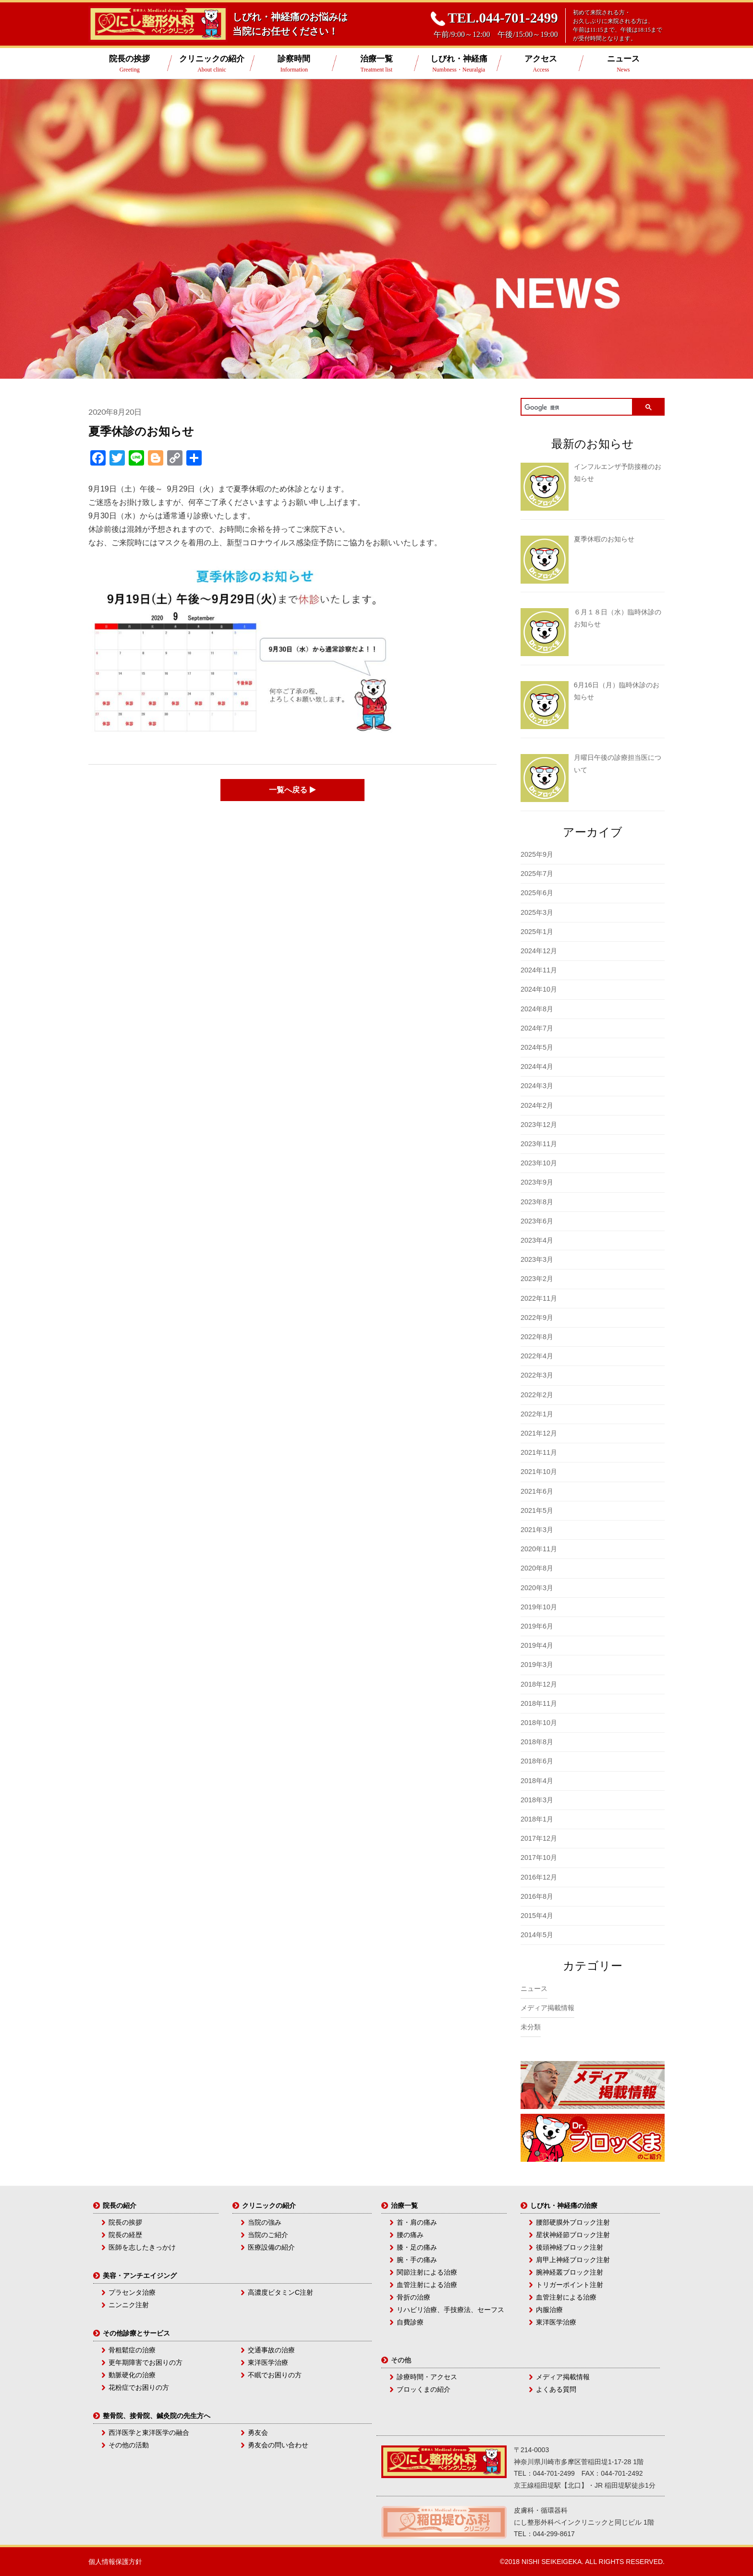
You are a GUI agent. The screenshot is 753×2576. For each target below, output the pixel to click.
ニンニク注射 (129, 2305)
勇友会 (258, 2432)
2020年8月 (537, 1568)
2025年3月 (537, 912)
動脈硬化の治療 (132, 2375)
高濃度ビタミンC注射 (280, 2292)
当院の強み (264, 2222)
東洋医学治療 (268, 2362)
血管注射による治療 (427, 2284)
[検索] (577, 407)
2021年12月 (539, 1433)
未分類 (531, 2027)
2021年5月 (537, 1510)
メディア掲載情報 (547, 2008)
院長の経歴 (125, 2235)
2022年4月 (537, 1356)
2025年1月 (537, 931)
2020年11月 (539, 1549)
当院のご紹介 (268, 2235)
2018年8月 (537, 1742)
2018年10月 (539, 1722)
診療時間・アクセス (427, 2377)
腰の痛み (410, 2235)
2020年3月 (537, 1588)
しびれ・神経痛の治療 (563, 2205)
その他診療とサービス (136, 2333)
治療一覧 (376, 64)
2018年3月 (537, 1800)
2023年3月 (537, 1259)
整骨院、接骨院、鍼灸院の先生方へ (156, 2416)
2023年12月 (539, 1124)
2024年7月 (537, 1028)
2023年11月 (539, 1144)
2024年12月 (539, 951)
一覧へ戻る (292, 790)
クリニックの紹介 (211, 64)
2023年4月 (537, 1240)
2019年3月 (537, 1664)
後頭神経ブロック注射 (569, 2247)
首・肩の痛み (417, 2222)
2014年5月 (537, 1935)
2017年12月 (539, 1838)
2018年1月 (537, 1819)
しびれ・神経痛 (458, 64)
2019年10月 (539, 1607)
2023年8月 (537, 1202)
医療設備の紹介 (271, 2247)
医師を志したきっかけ (142, 2247)
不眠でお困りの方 (275, 2375)
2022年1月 (537, 1414)
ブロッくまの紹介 (423, 2389)
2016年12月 (539, 1877)
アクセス (541, 64)
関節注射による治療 (427, 2272)
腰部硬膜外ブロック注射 (573, 2222)
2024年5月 (537, 1047)
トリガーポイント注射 (569, 2284)
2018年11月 (539, 1703)
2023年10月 (539, 1163)
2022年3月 (537, 1375)
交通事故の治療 (271, 2350)
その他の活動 (129, 2445)
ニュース (623, 64)
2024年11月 (539, 970)
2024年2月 (537, 1105)
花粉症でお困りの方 (139, 2387)
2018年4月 (537, 1781)
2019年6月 (537, 1626)
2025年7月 (537, 873)
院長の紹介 (119, 2205)
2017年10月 (539, 1857)
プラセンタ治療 (132, 2292)
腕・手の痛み (417, 2260)
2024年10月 (539, 989)
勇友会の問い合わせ (278, 2445)
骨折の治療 (413, 2297)
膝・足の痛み (417, 2247)
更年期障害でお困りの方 (145, 2362)
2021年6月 (537, 1491)
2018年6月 (537, 1761)
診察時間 (294, 64)
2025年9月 (537, 854)
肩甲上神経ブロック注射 (573, 2260)
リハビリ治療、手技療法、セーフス (450, 2309)
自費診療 (410, 2322)
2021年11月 (539, 1452)
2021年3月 (537, 1530)
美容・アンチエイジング (140, 2275)
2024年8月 (537, 1009)
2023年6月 (537, 1221)
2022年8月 (537, 1337)
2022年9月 (537, 1317)
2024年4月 (537, 1066)
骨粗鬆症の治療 (132, 2350)
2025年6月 (537, 893)
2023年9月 (537, 1182)
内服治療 (549, 2309)
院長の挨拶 (129, 64)
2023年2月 (537, 1278)
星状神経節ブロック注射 (573, 2235)
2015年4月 (537, 1915)
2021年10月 (539, 1471)
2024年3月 (537, 1086)
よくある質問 (556, 2389)
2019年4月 (537, 1645)
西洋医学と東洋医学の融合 (149, 2432)
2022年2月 (537, 1395)
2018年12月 (539, 1684)
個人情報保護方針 (115, 2561)
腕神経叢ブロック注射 (569, 2272)
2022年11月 (539, 1298)
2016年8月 (537, 1896)
